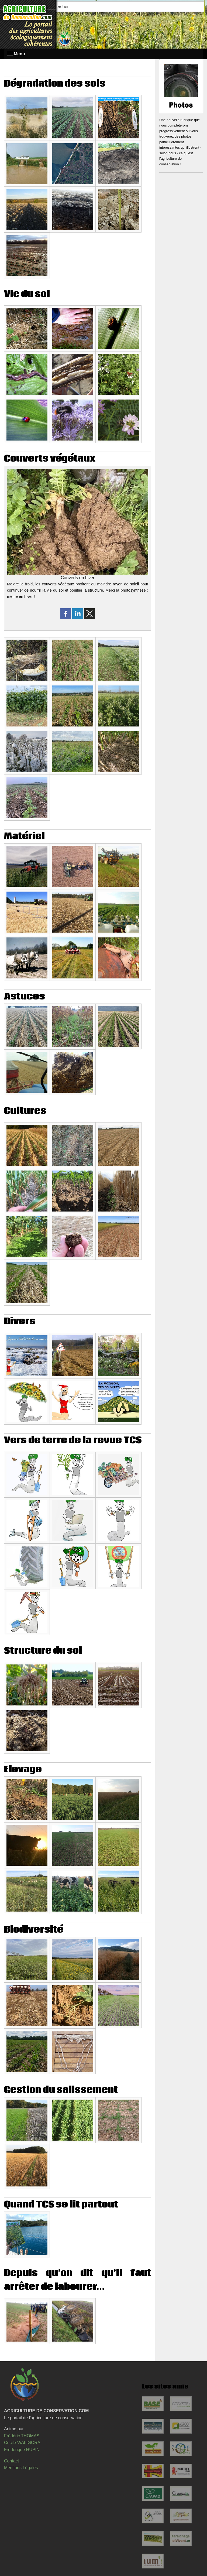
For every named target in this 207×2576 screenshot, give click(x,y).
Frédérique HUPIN (22, 2449)
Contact (11, 2461)
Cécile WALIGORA (22, 2442)
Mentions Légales (21, 2467)
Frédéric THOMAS (21, 2436)
